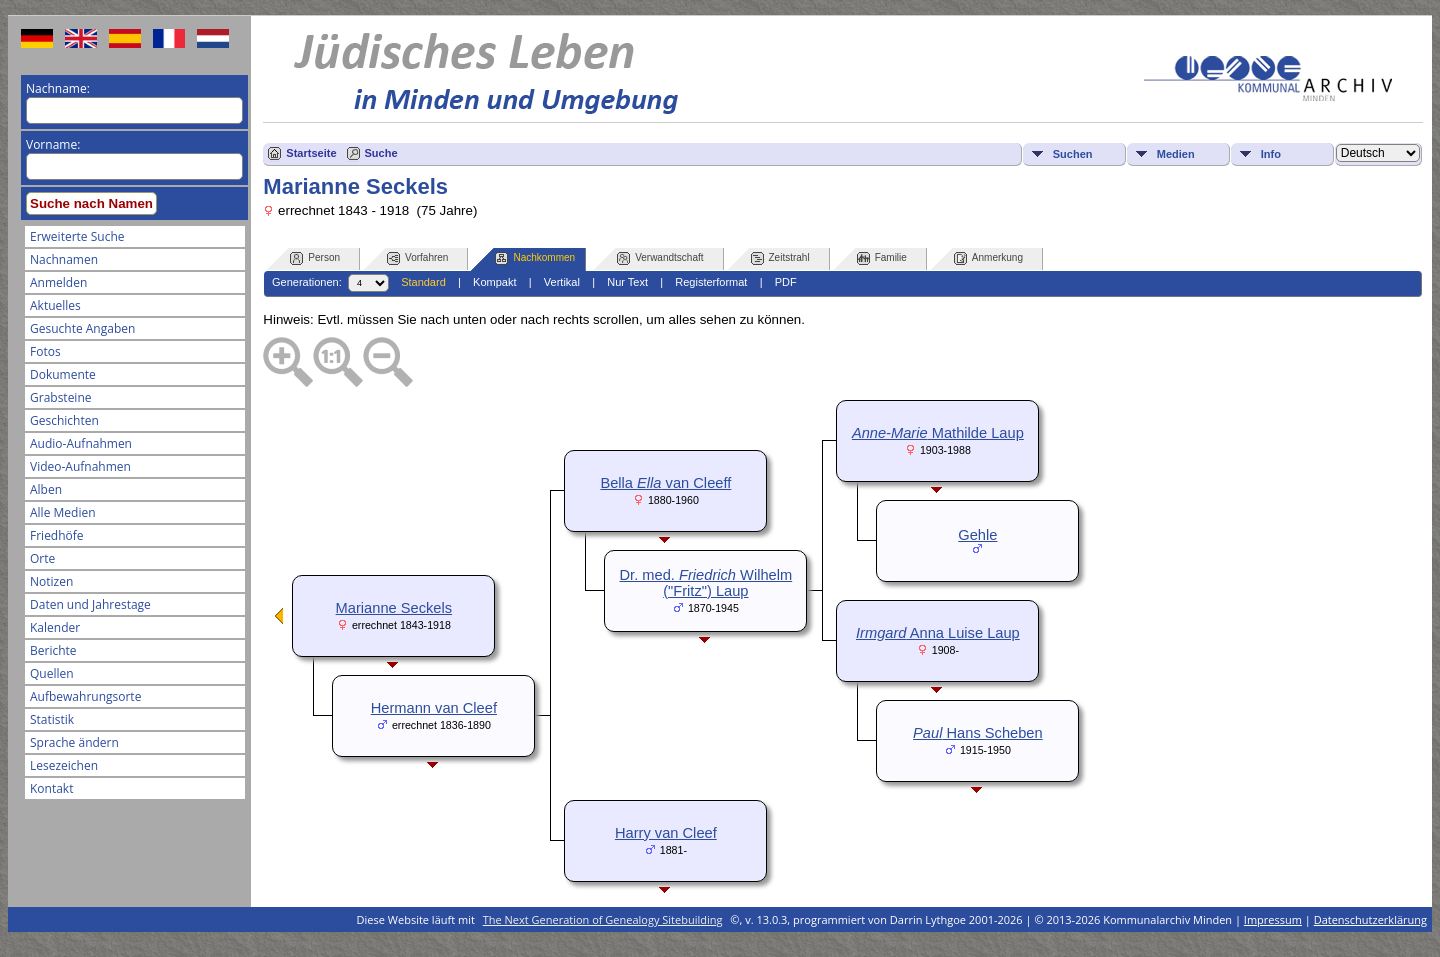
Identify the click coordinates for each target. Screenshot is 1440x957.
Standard (423, 282)
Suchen (1073, 154)
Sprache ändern (74, 742)
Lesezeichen (64, 765)
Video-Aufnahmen (80, 466)
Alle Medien (63, 512)
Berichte (53, 650)
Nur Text (627, 282)
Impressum (1273, 919)
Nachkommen (535, 258)
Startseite (311, 153)
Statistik (52, 719)
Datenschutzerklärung (1370, 919)
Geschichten (64, 420)
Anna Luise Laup (938, 633)
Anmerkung (988, 258)
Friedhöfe (57, 535)
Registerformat (711, 282)
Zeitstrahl (780, 258)
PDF (786, 282)
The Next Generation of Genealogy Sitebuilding (603, 919)
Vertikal (562, 282)
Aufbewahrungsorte (85, 696)
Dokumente (63, 374)
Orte (42, 558)
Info (1271, 154)
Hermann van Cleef (434, 708)
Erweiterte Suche (77, 236)
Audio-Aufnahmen (81, 443)
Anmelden (58, 282)
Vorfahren (417, 258)
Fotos (45, 351)
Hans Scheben (978, 733)
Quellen (52, 673)
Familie (882, 258)
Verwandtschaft (660, 258)
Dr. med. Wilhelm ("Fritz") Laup (706, 583)
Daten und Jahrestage (90, 604)
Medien (1176, 154)
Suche (381, 153)
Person (315, 258)
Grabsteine (61, 397)
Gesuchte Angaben (82, 328)
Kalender (55, 627)
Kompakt (494, 282)
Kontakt (51, 788)
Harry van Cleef (666, 833)
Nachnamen (64, 259)
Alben (46, 489)
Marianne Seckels (394, 608)
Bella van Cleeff (665, 483)
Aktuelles (55, 305)
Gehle (977, 535)
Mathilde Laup (938, 433)
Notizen (51, 581)
